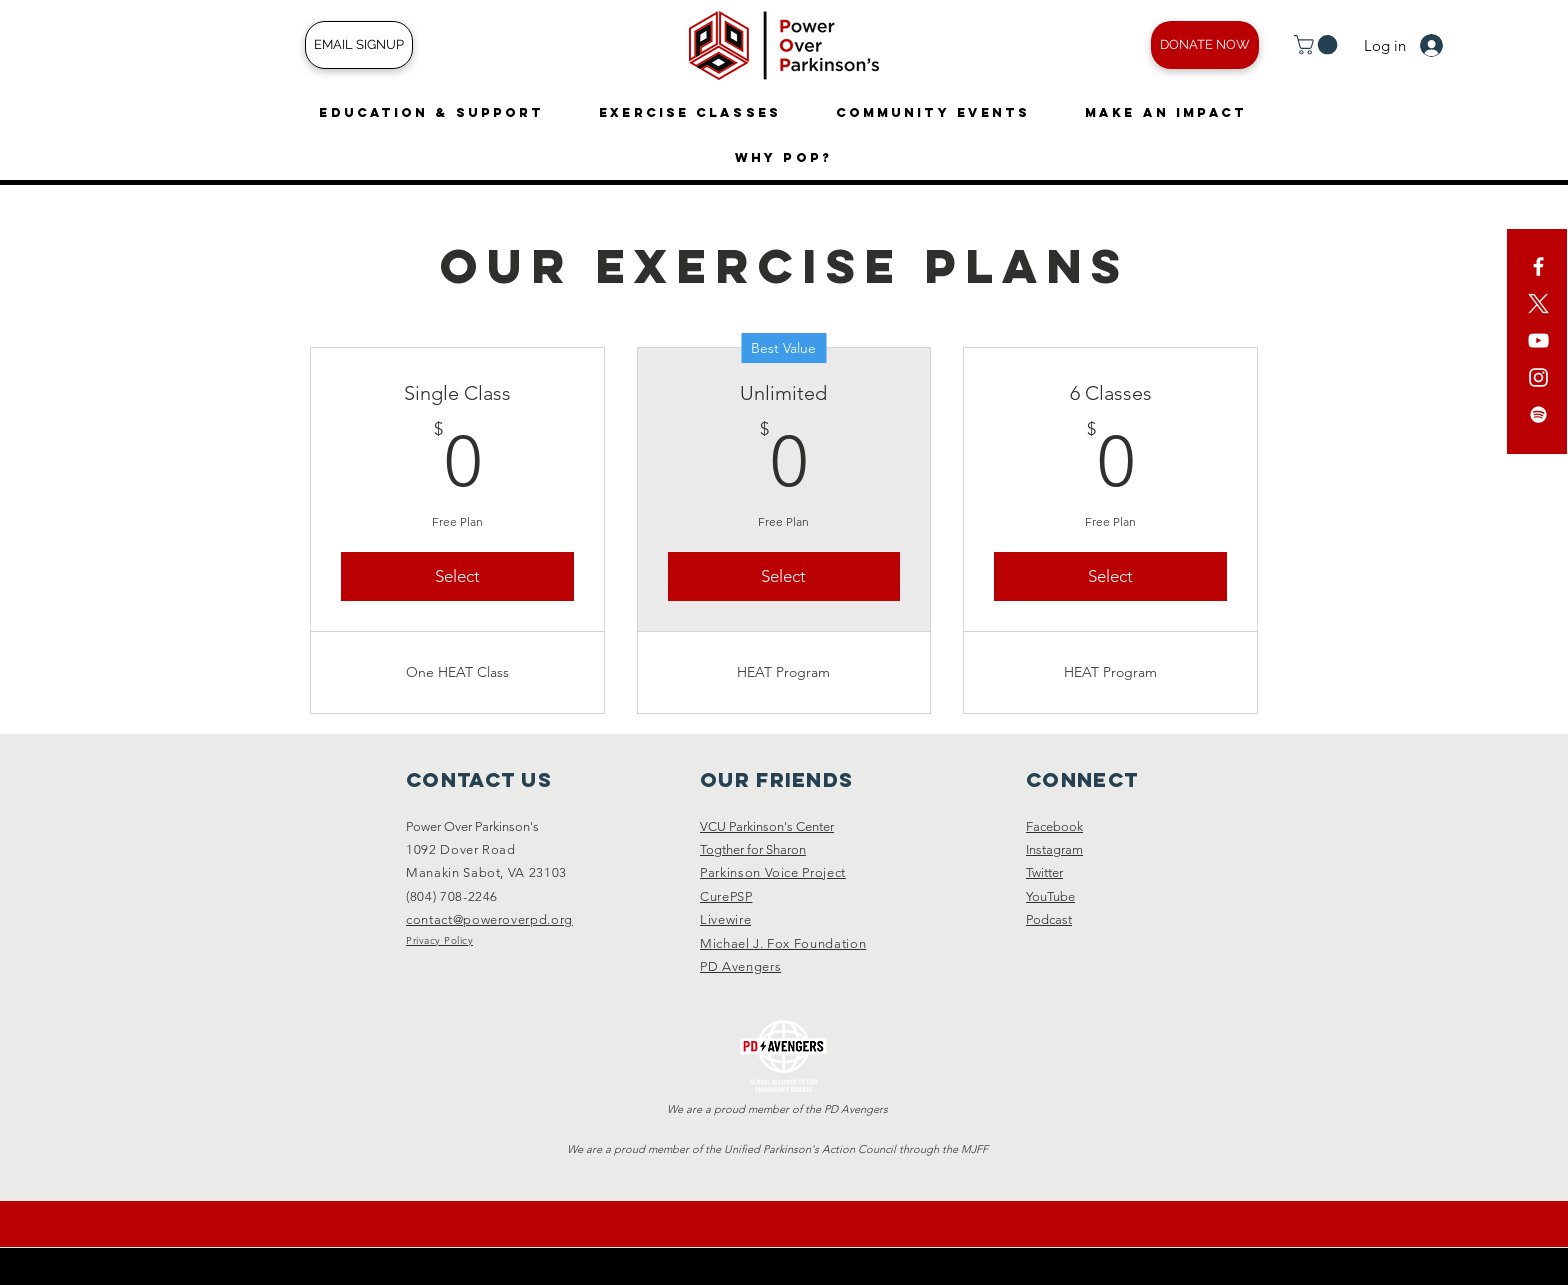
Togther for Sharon (753, 849)
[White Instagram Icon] (1538, 377)
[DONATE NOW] (1205, 45)
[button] (1318, 45)
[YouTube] (1538, 340)
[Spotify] (1538, 414)
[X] (1538, 303)
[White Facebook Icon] (1538, 266)
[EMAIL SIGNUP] (359, 45)
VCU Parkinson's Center (767, 826)
